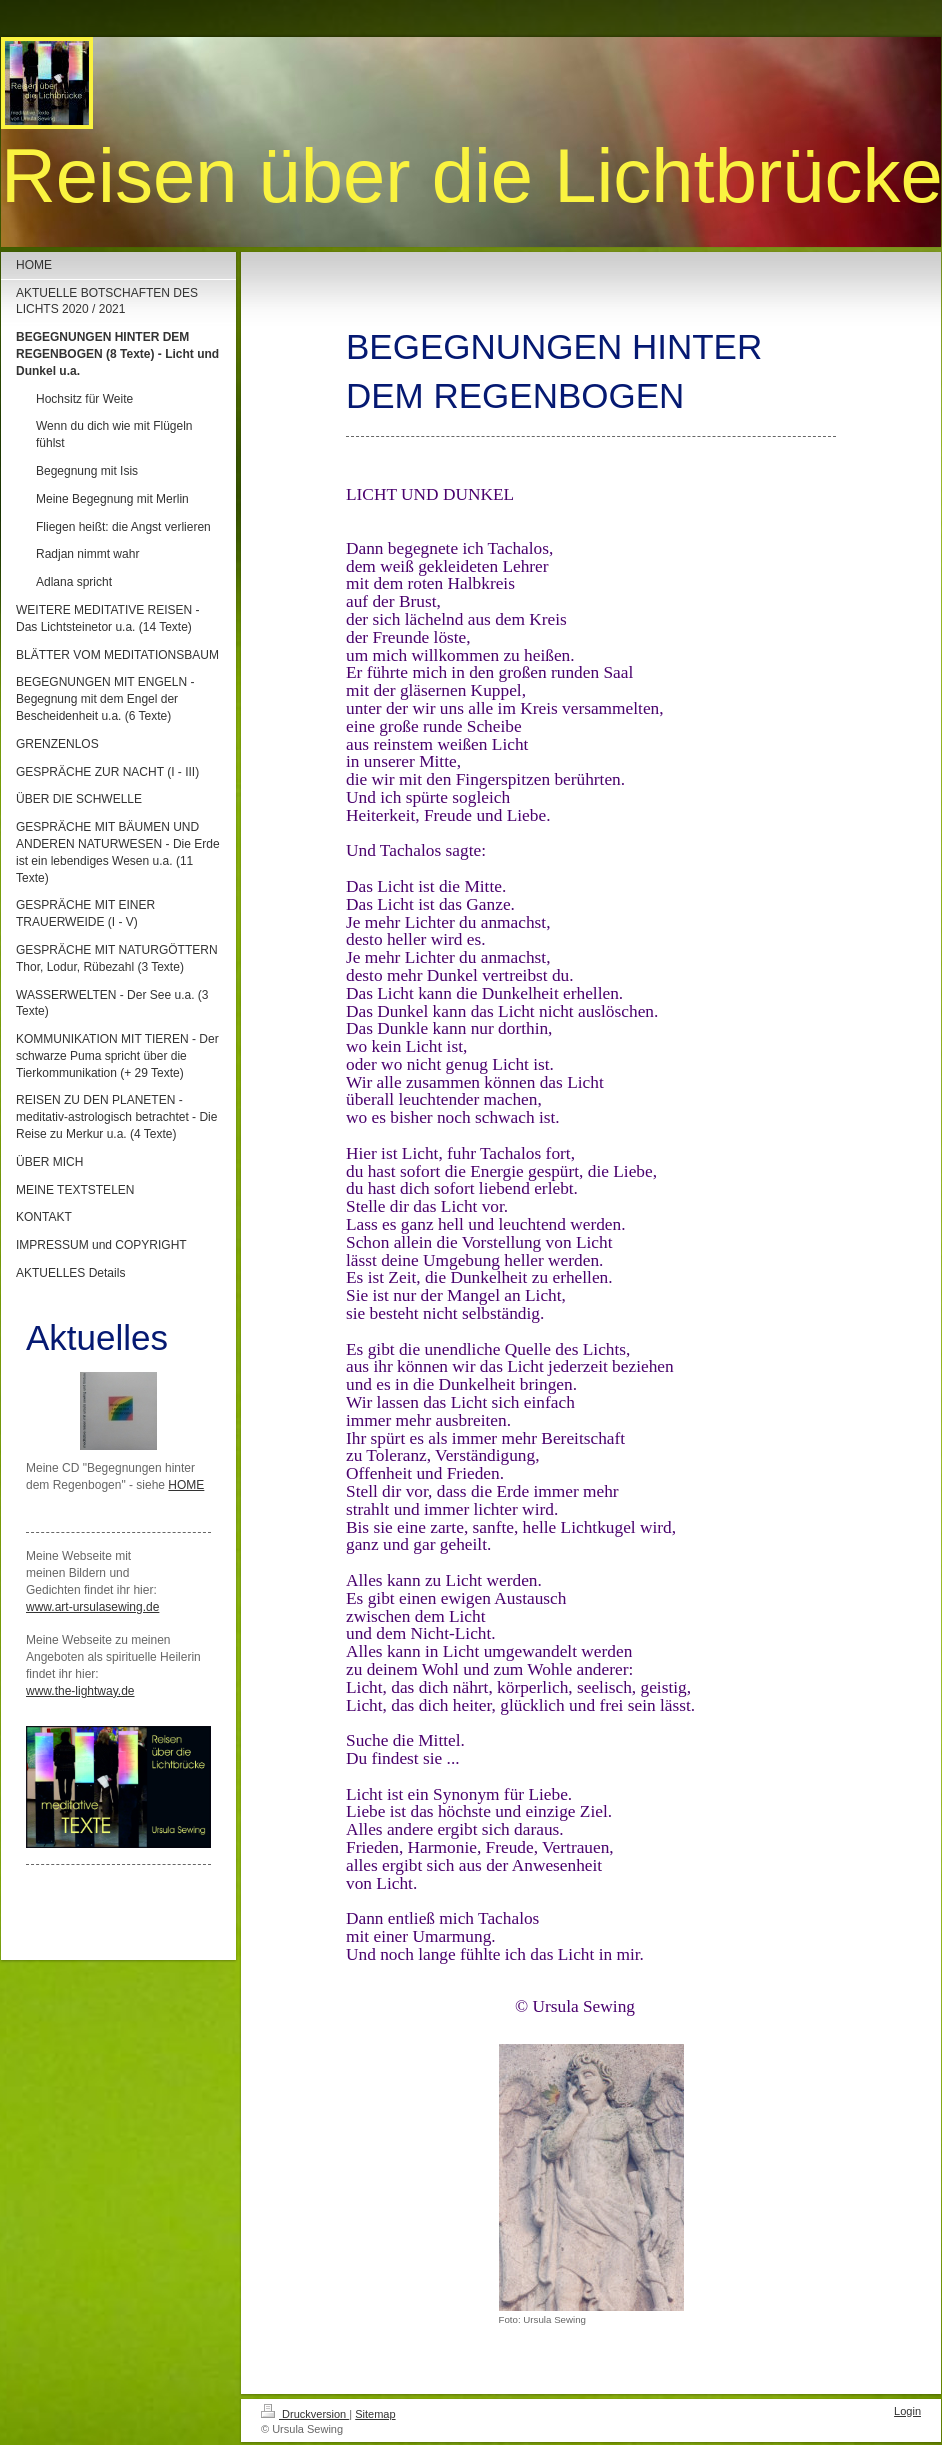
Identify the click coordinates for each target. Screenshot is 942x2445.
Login (907, 2411)
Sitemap (375, 2414)
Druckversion (305, 2414)
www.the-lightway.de (80, 1691)
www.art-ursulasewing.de (92, 1607)
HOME (186, 1485)
